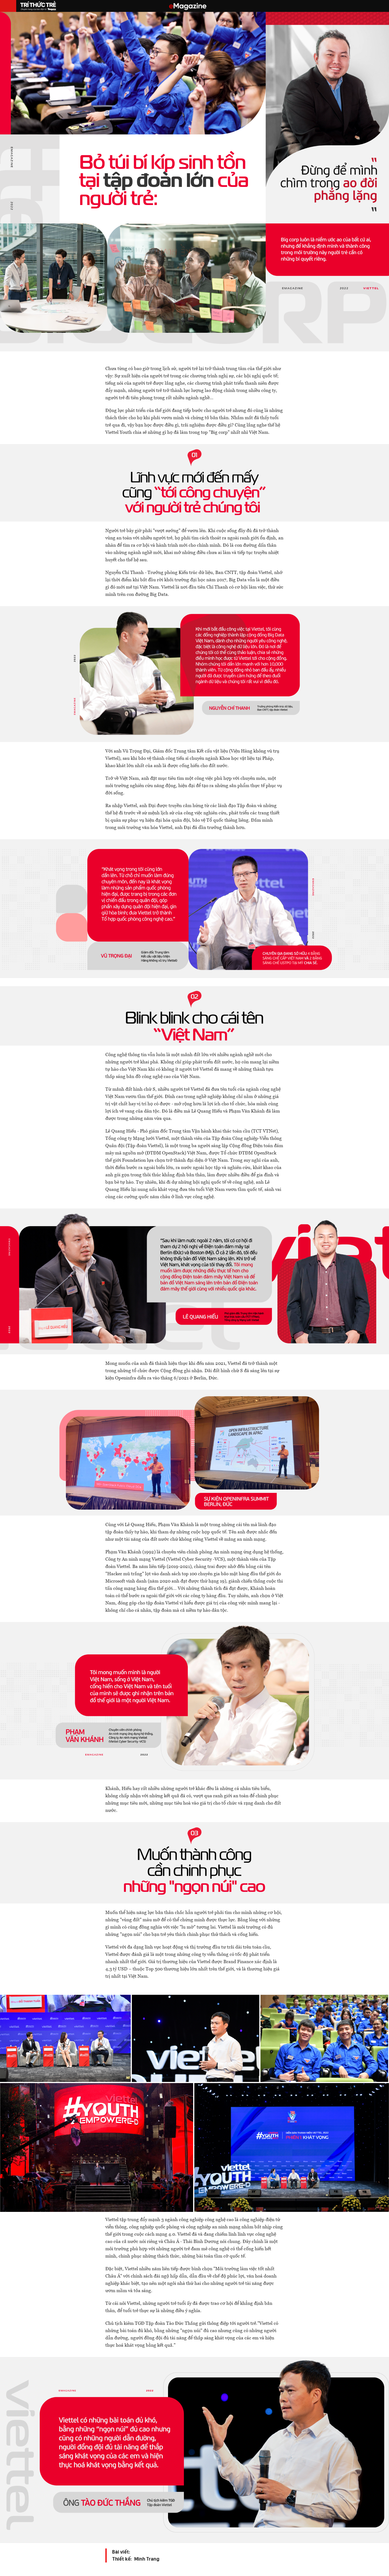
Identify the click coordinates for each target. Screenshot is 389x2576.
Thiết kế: (122, 2548)
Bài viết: (121, 2541)
